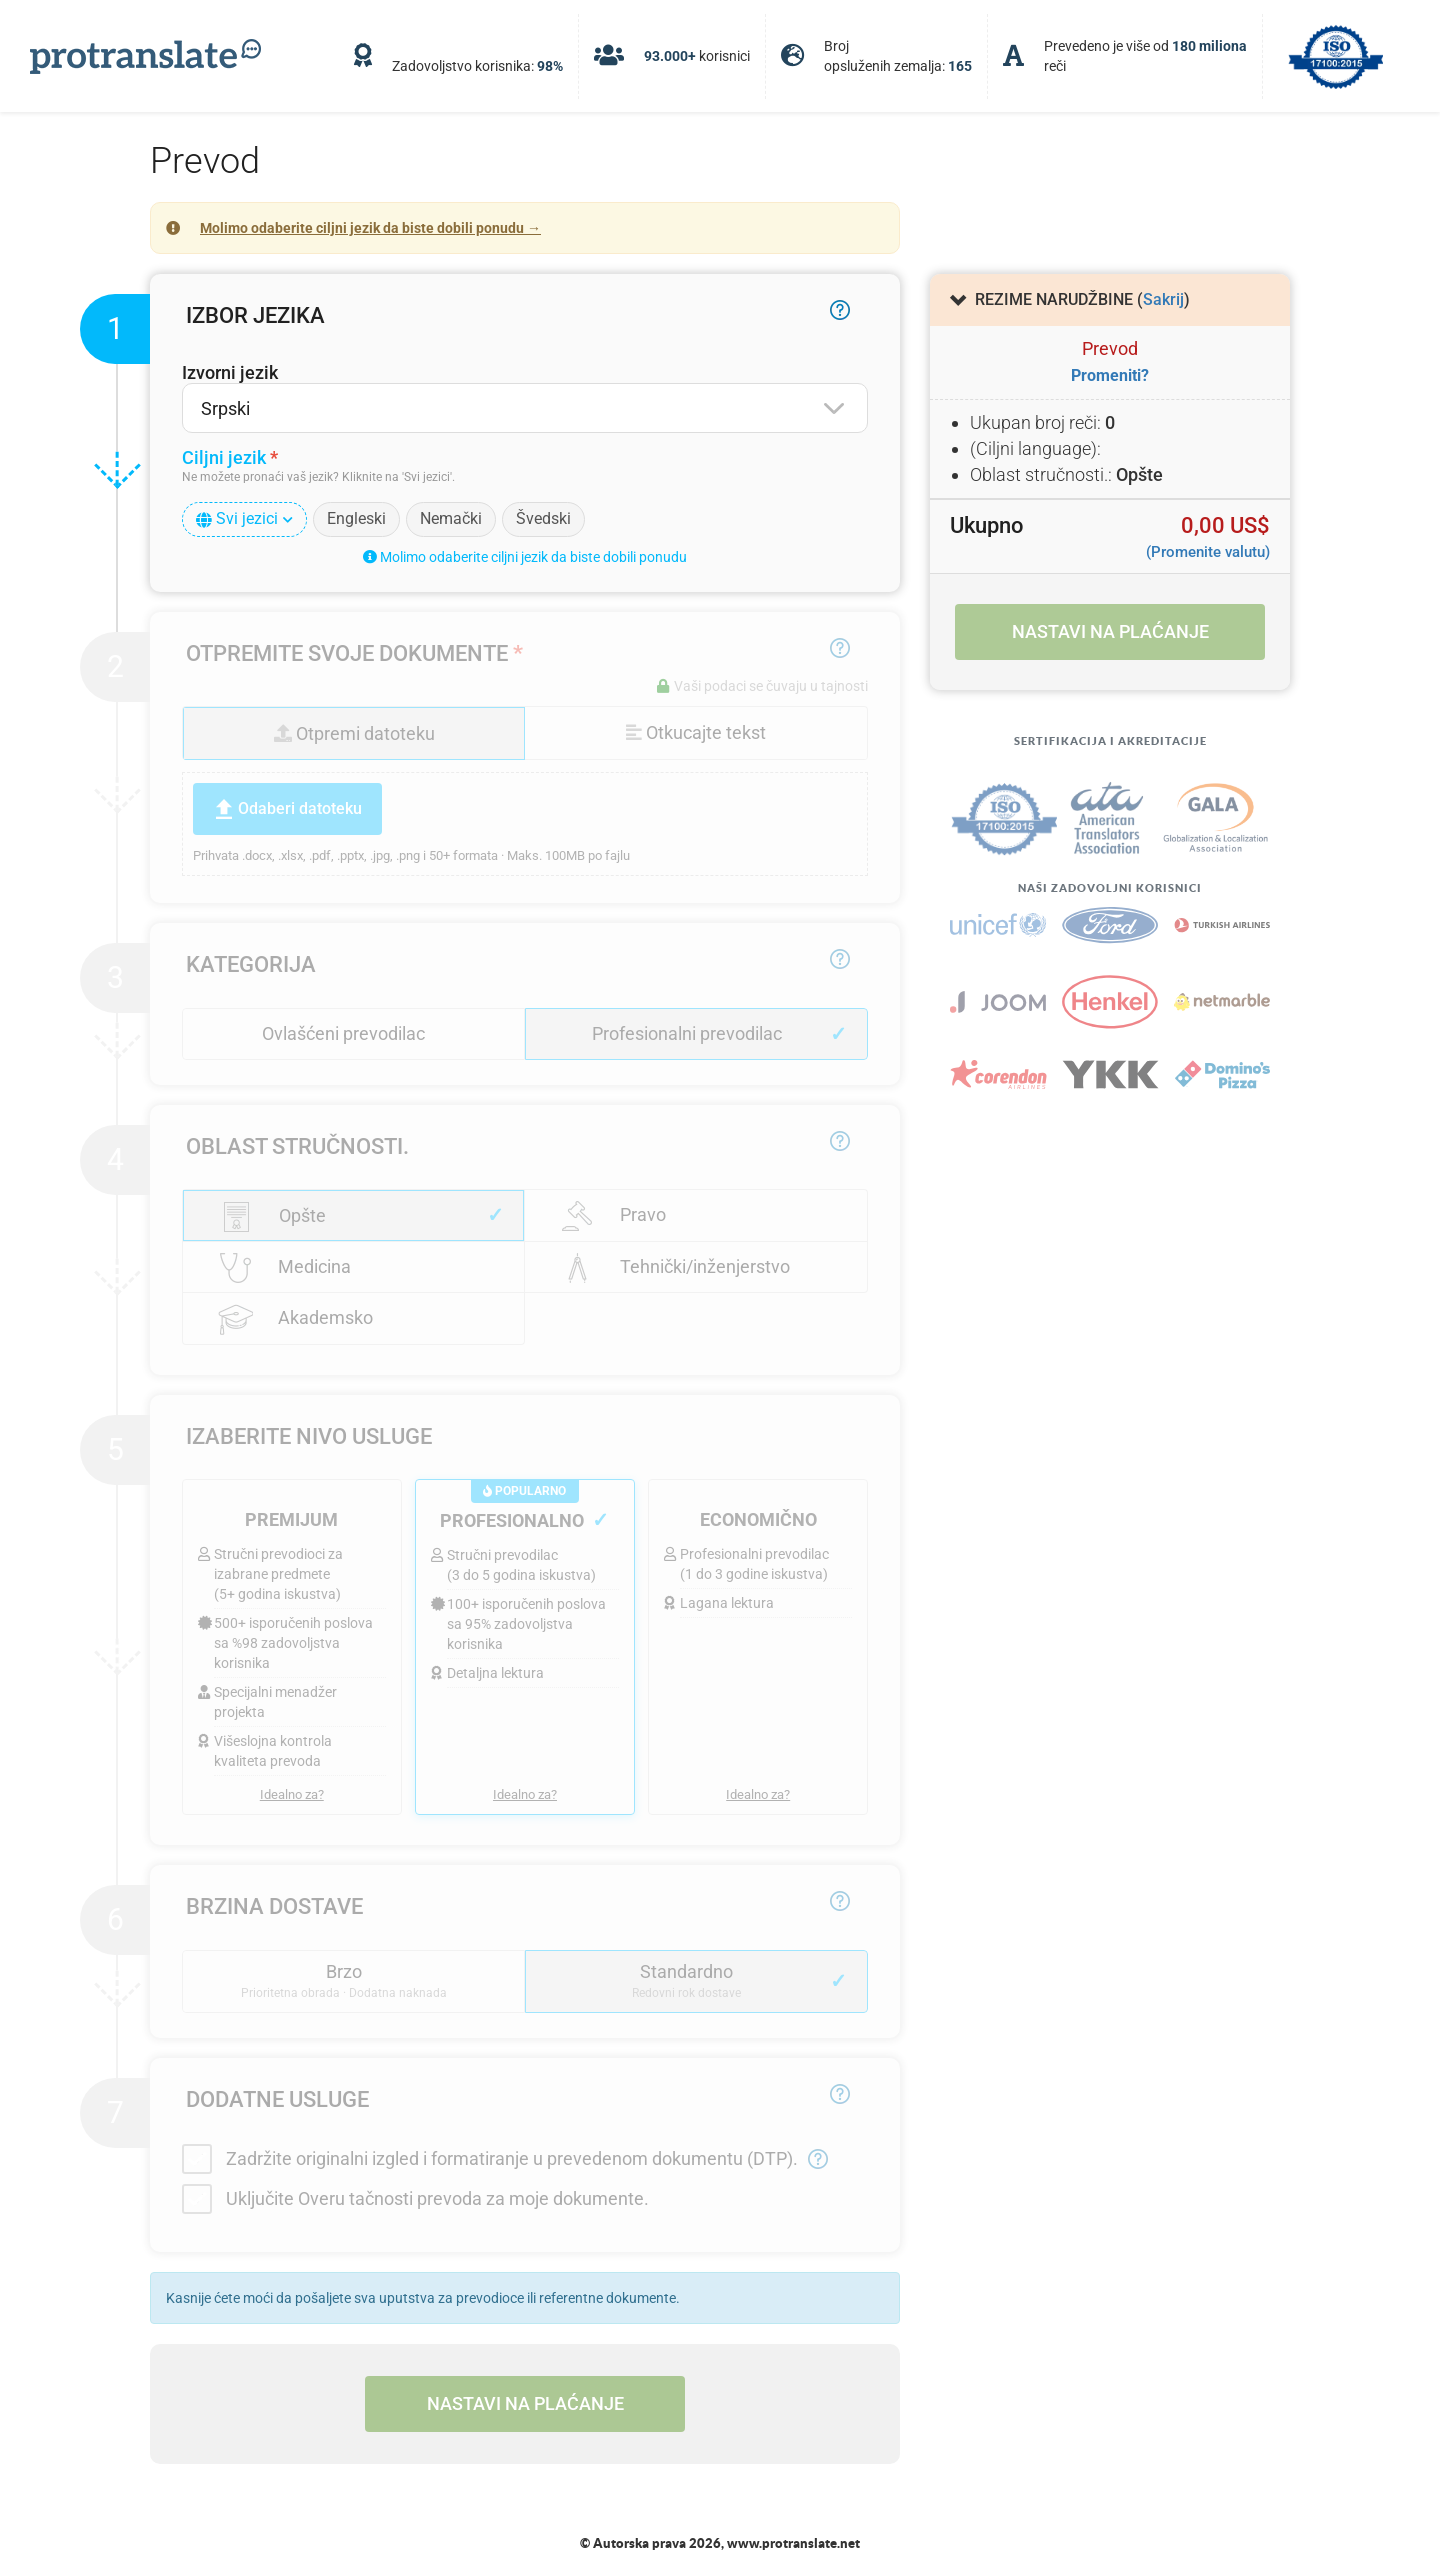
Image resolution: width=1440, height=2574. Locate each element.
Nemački (451, 518)
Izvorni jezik (230, 372)
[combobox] (525, 408)
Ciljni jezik (224, 457)
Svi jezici (244, 518)
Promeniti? (1110, 375)
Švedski (543, 518)
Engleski (356, 518)
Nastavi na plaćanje (525, 2403)
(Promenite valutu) (1208, 552)
